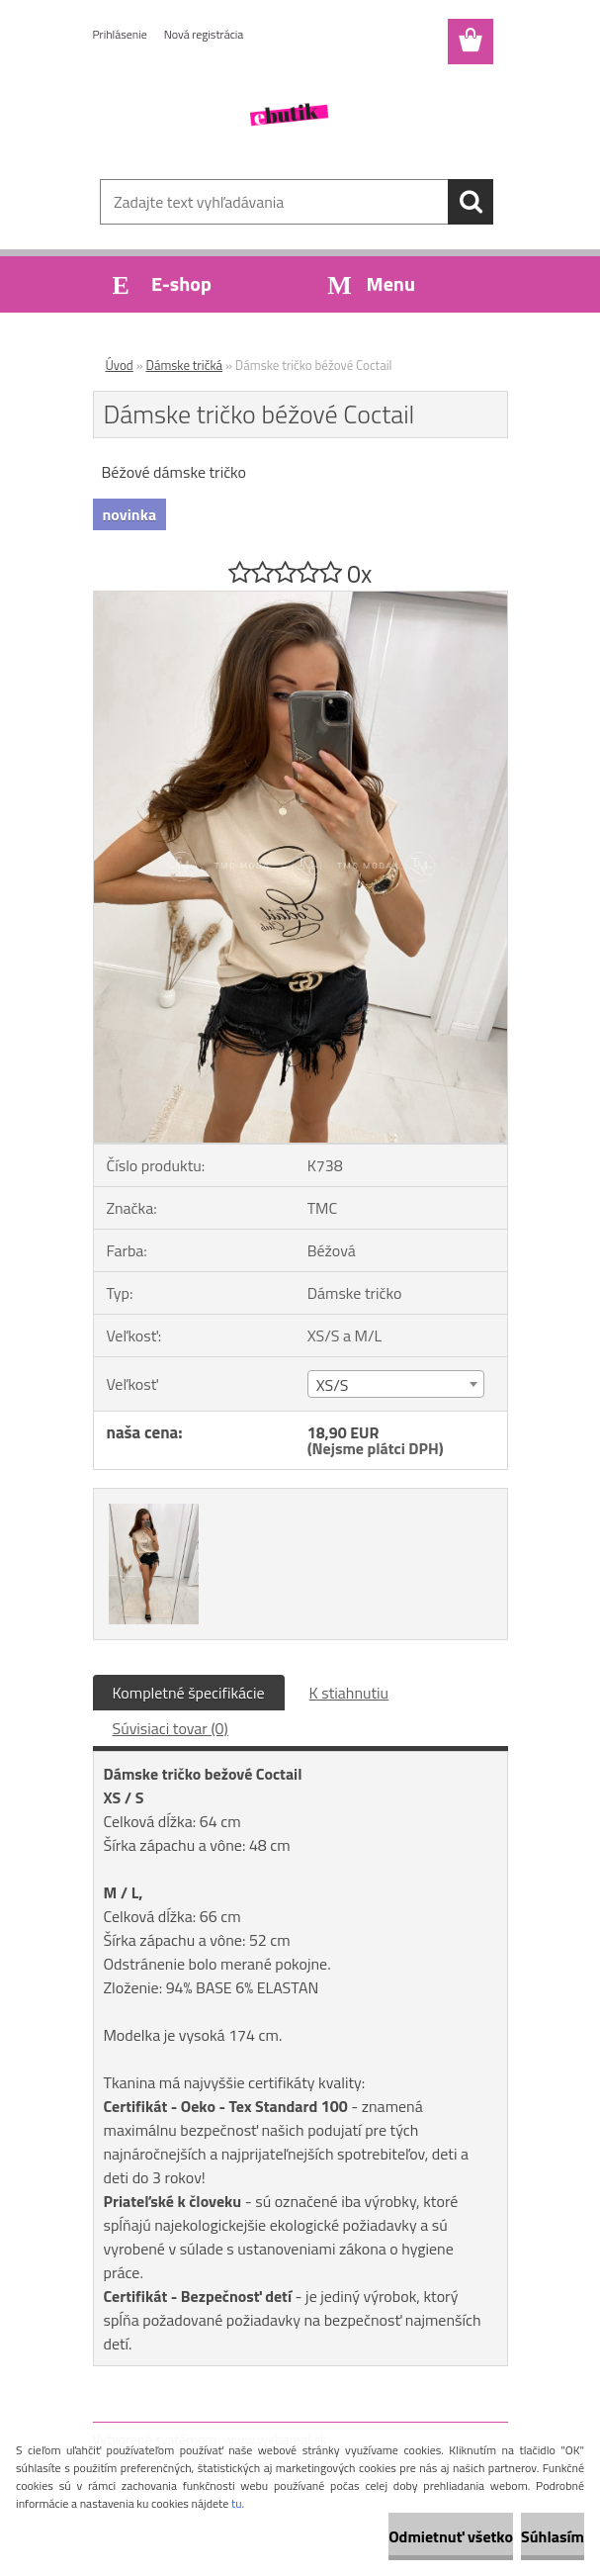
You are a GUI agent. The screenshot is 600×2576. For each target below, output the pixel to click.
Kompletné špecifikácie (189, 1692)
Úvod (119, 365)
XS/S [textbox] (332, 1385)
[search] (470, 202)
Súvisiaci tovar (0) (170, 1728)
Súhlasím (552, 2536)
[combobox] (395, 1384)
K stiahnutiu (349, 1692)
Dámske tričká (184, 365)
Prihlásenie (120, 34)
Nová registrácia (204, 34)
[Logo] (288, 114)
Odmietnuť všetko (450, 2536)
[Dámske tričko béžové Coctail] (300, 599)
